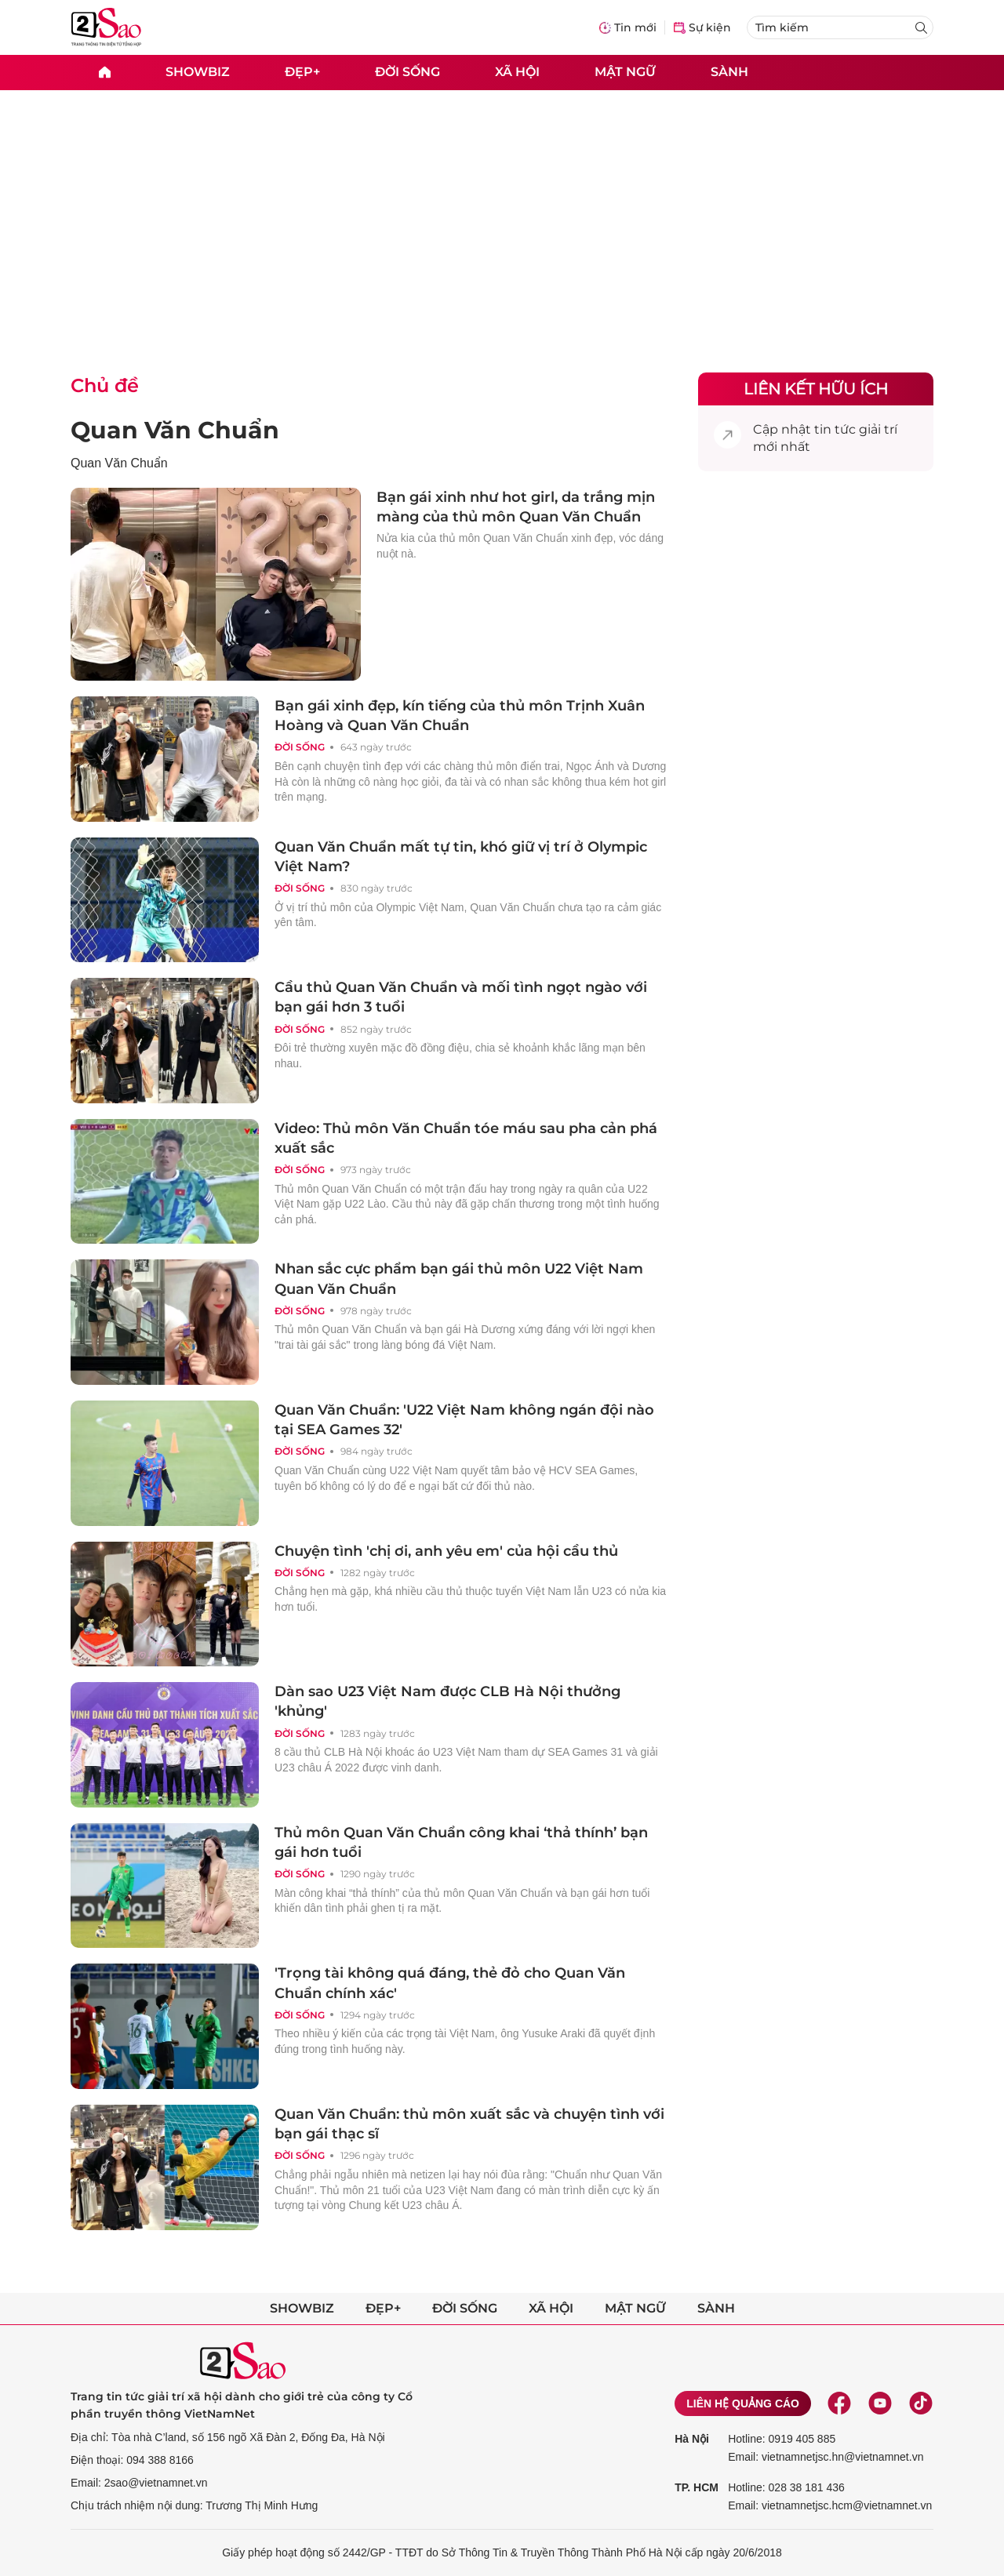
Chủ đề (105, 385)
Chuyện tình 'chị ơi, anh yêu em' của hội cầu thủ (446, 1551)
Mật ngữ (625, 71)
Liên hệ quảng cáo (742, 2403)
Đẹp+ (302, 71)
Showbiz (198, 71)
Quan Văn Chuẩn (175, 430)
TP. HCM (696, 2487)
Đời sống (407, 71)
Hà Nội (692, 2438)
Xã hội (517, 71)
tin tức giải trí (855, 429)
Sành (729, 71)
